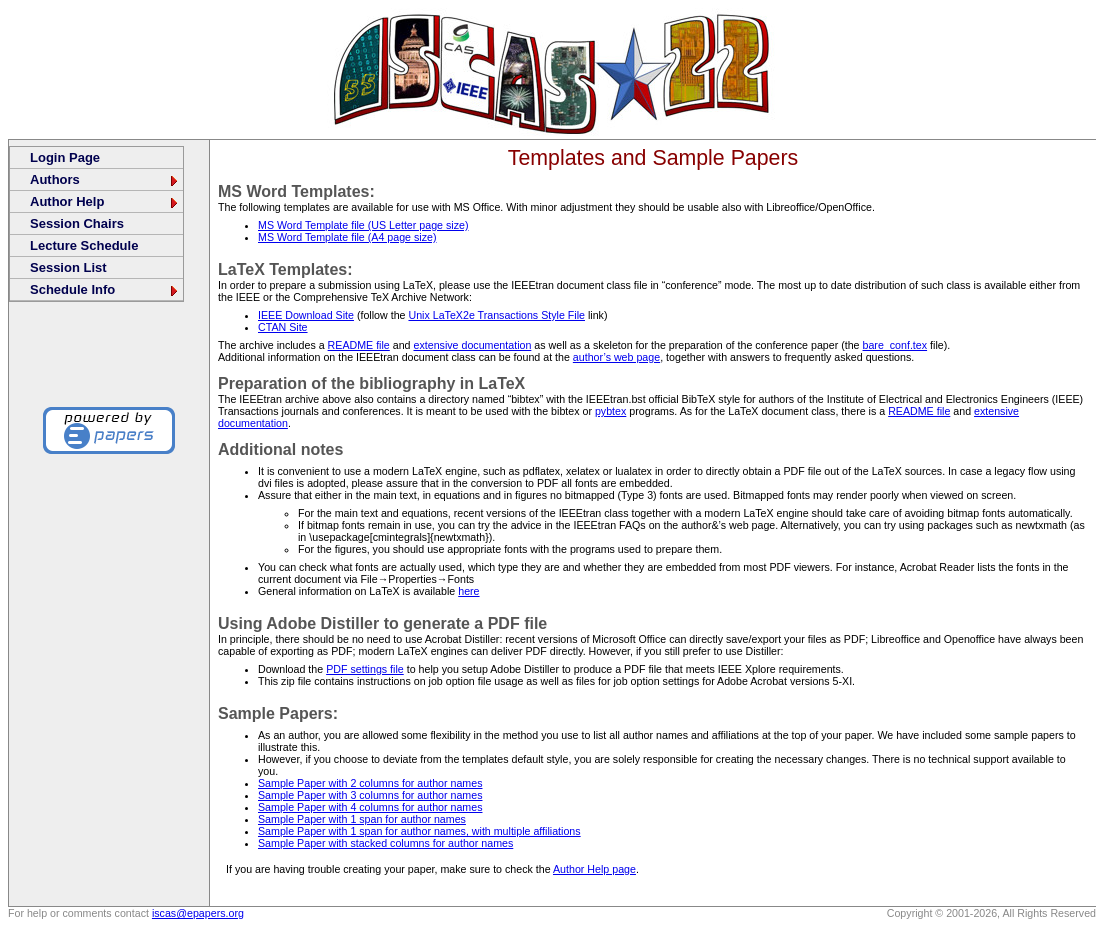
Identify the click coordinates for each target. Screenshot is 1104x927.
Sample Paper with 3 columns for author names (370, 795)
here (468, 591)
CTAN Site (283, 327)
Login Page (65, 157)
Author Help (105, 201)
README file (359, 345)
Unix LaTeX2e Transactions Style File (496, 315)
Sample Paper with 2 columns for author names (370, 783)
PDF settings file (365, 669)
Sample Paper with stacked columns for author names (385, 843)
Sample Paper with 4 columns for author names (370, 807)
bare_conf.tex (895, 345)
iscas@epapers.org (198, 913)
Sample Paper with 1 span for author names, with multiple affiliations (419, 831)
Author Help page (594, 869)
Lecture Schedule (84, 245)
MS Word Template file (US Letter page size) (363, 225)
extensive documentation (472, 345)
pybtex (610, 411)
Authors (105, 179)
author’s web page (616, 357)
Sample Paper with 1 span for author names (362, 819)
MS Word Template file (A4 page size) (347, 237)
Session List (68, 267)
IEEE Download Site (306, 315)
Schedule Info (105, 289)
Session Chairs (77, 223)
